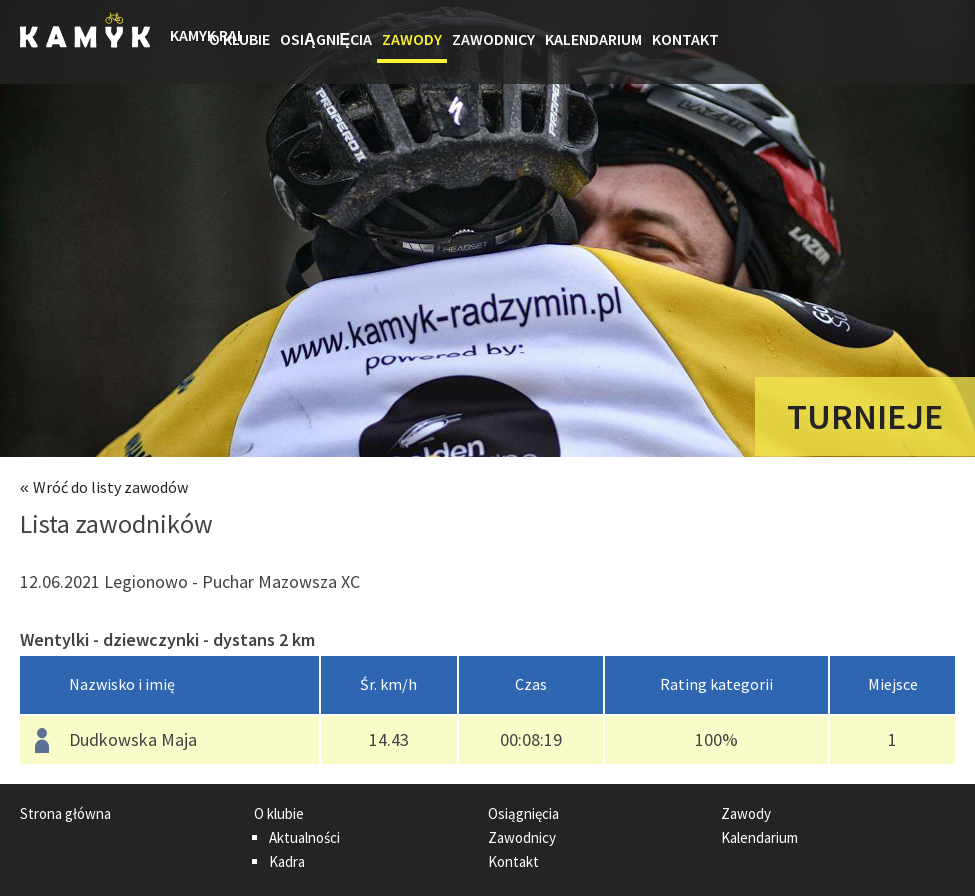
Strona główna (187, 42)
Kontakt (685, 39)
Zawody (412, 39)
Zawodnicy (493, 39)
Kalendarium (593, 39)
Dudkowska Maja (133, 739)
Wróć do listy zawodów (110, 487)
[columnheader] (170, 685)
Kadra (287, 861)
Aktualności (304, 837)
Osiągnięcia (326, 39)
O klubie (239, 39)
